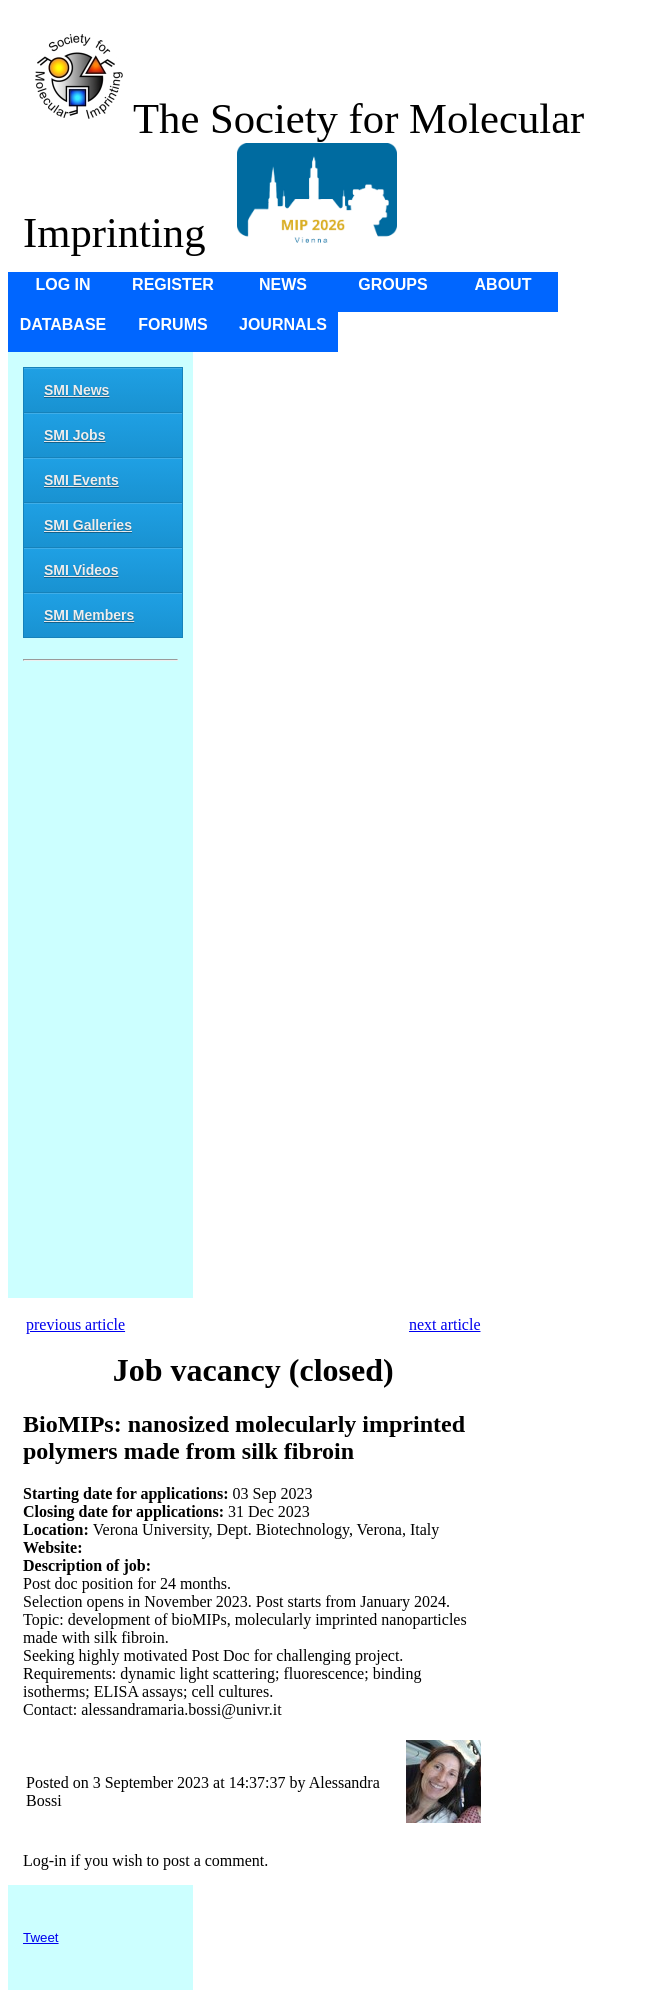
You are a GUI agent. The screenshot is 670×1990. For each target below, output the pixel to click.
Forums (172, 324)
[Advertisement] (100, 983)
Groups (392, 284)
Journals (283, 324)
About (503, 284)
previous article (75, 1324)
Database (63, 324)
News (283, 284)
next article (445, 1324)
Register (173, 284)
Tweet (41, 1937)
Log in (62, 284)
